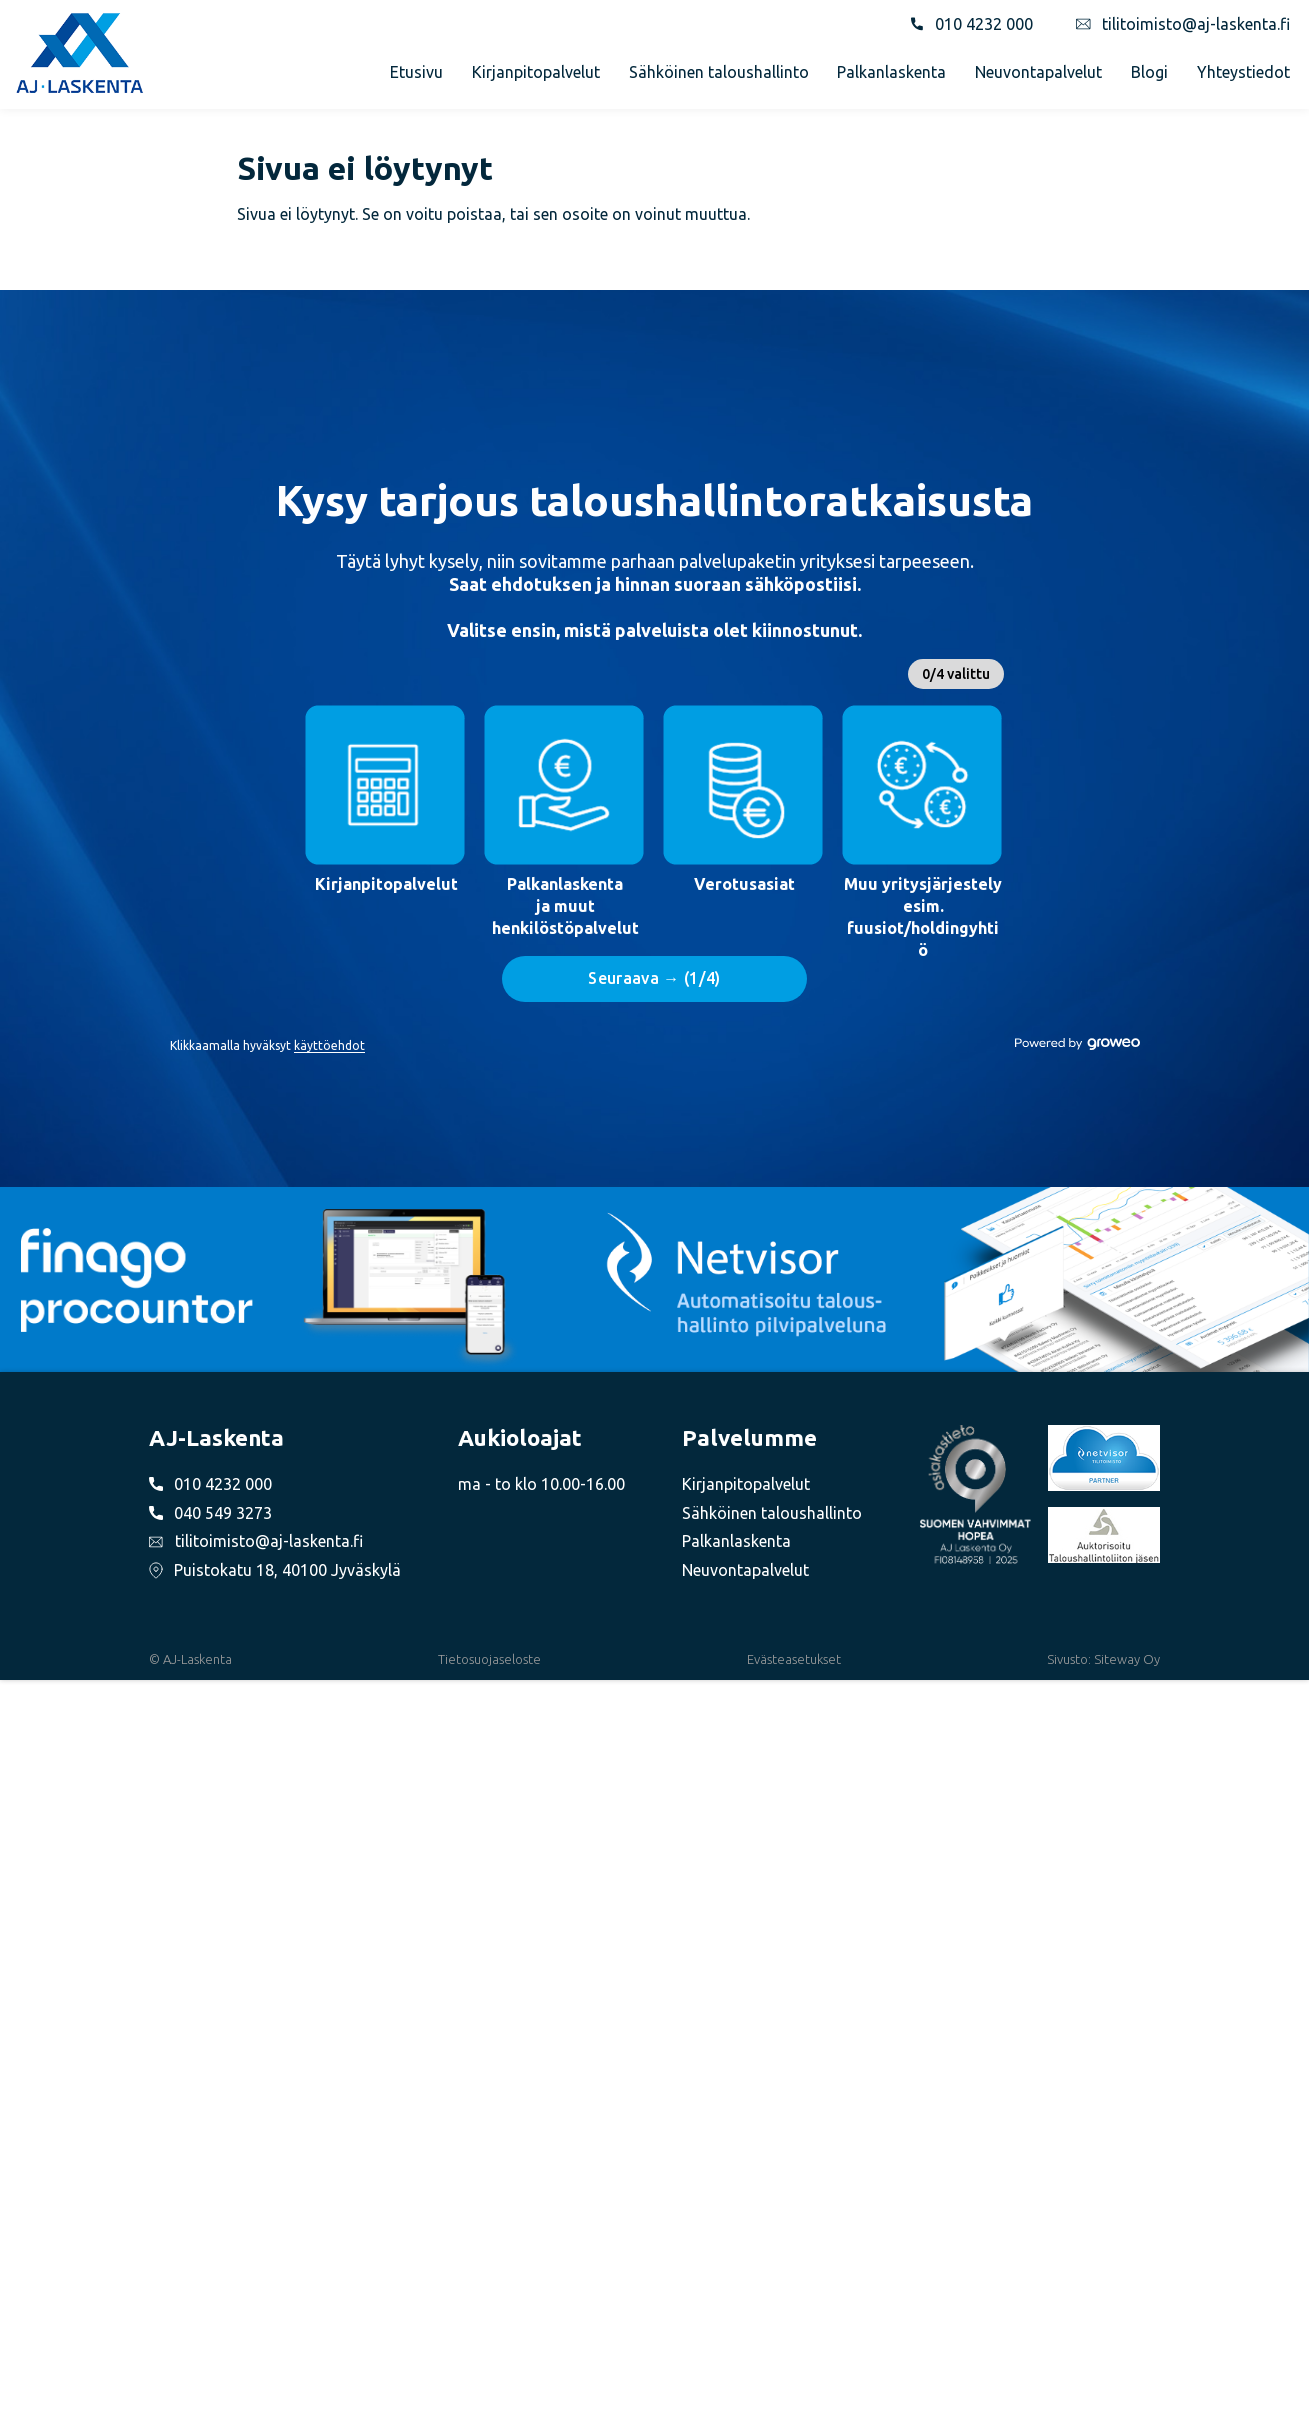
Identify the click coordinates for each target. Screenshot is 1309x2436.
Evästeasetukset (794, 1659)
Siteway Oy (1127, 1659)
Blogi (1149, 72)
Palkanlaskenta (891, 72)
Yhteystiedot (1243, 72)
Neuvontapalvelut (1038, 72)
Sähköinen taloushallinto (719, 72)
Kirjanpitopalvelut (536, 72)
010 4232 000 (984, 24)
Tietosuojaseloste (489, 1659)
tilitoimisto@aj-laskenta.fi (1196, 24)
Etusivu (416, 72)
